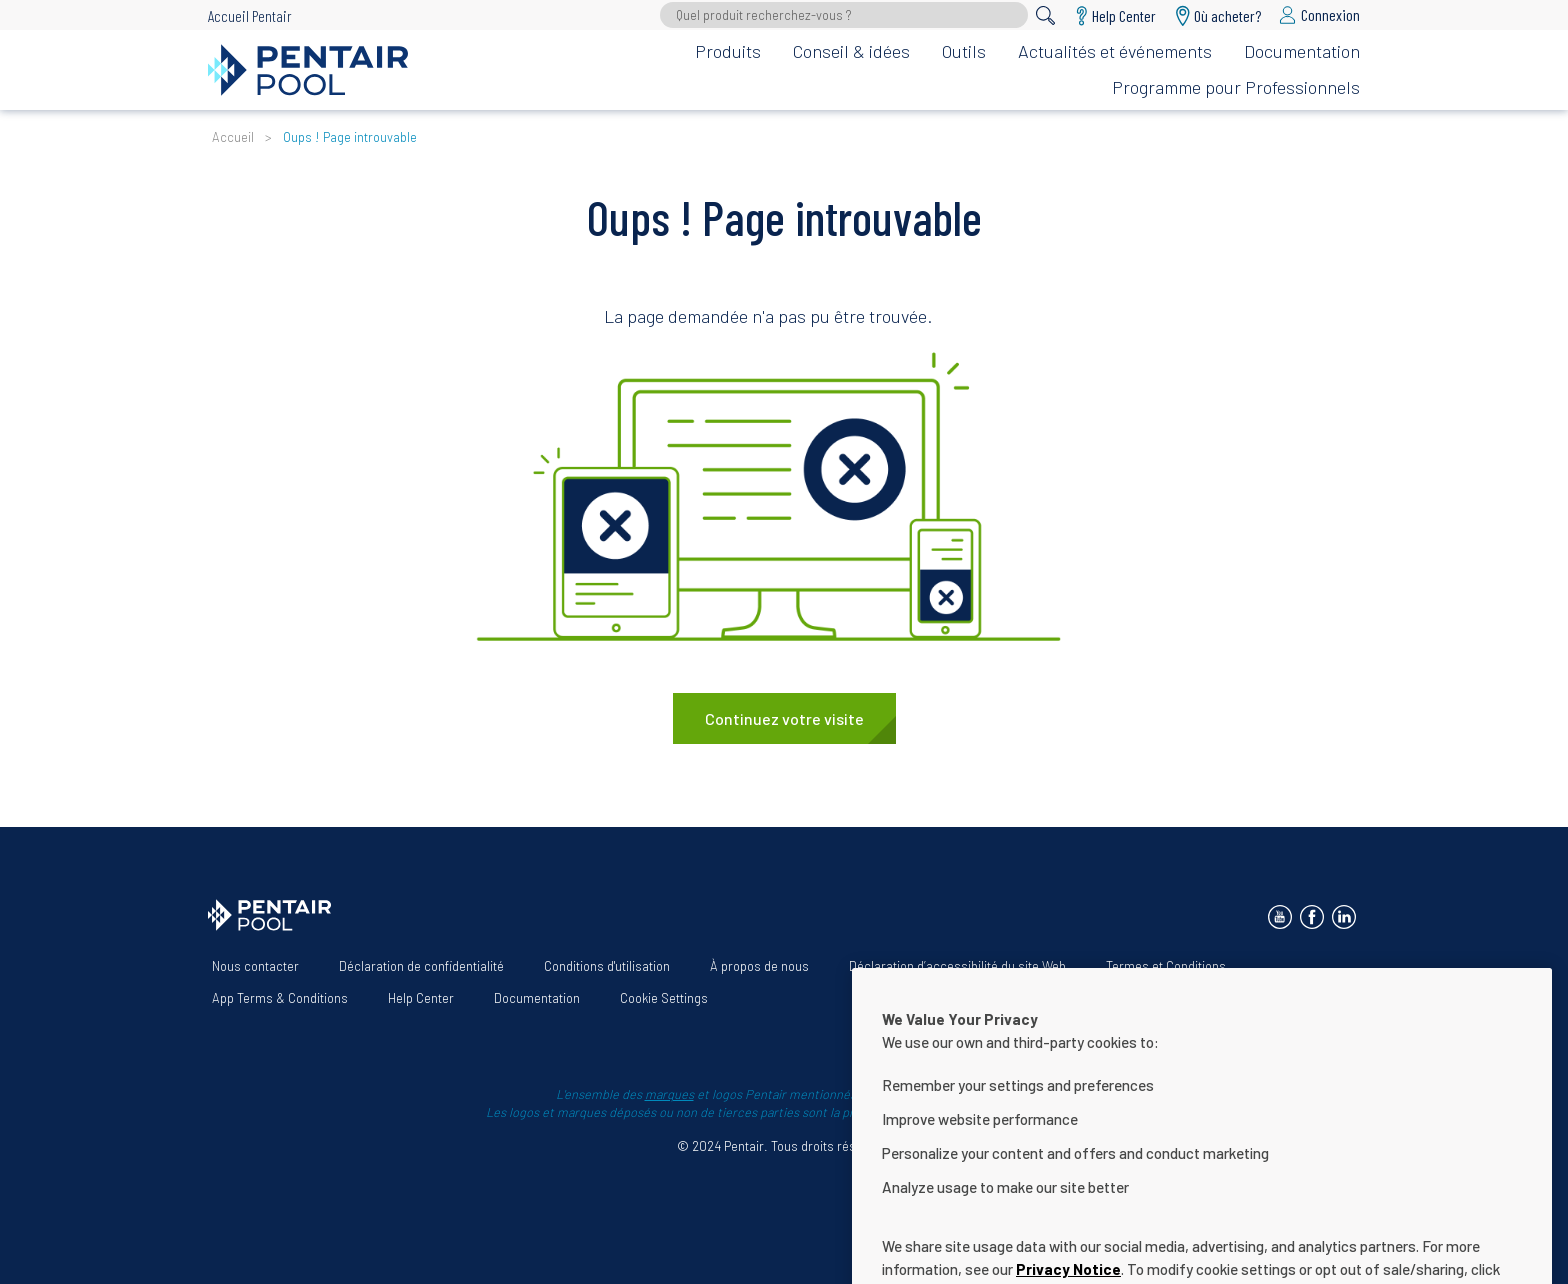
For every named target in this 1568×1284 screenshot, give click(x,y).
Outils (964, 51)
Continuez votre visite (784, 718)
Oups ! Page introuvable (350, 137)
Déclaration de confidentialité (421, 966)
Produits (728, 51)
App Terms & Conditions (280, 998)
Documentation (1302, 51)
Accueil (233, 137)
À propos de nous (759, 966)
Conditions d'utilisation (607, 966)
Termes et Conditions (1166, 966)
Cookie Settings (664, 998)
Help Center (421, 998)
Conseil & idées (851, 51)
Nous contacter (255, 966)
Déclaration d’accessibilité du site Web (957, 966)
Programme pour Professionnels (1236, 87)
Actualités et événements (1115, 51)
